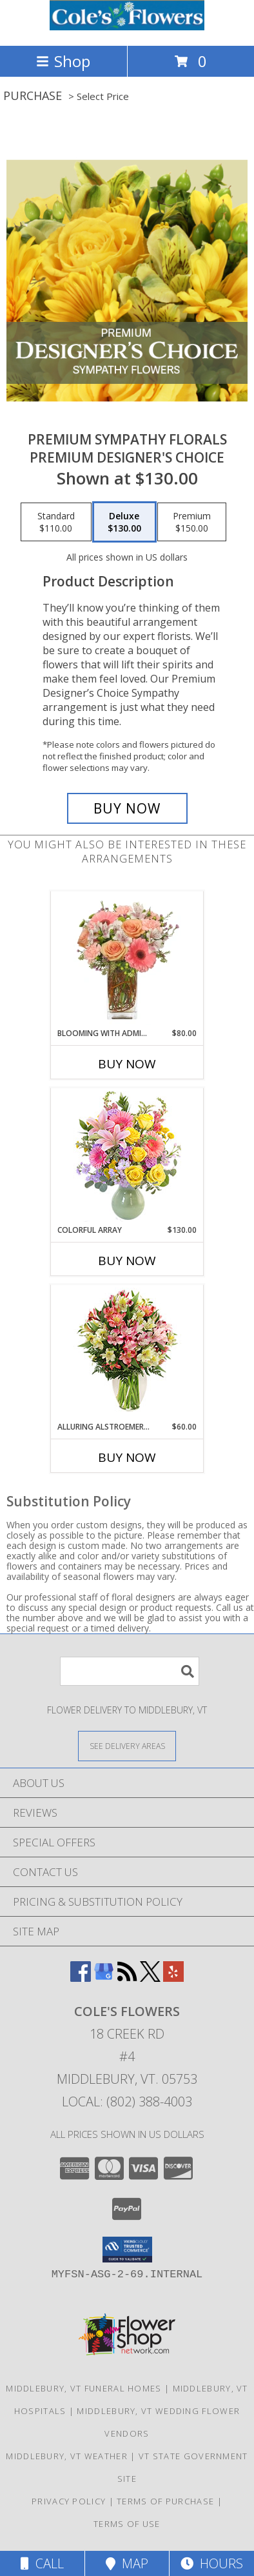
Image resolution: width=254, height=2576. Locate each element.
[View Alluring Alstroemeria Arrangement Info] (127, 1353)
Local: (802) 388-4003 (127, 2101)
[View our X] (150, 1977)
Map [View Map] (127, 2563)
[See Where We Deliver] (127, 1745)
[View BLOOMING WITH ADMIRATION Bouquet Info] (127, 960)
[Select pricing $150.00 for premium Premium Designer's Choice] (192, 522)
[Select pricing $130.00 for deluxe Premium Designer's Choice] (124, 522)
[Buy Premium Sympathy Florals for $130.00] (127, 808)
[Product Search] (129, 1671)
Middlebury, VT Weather (67, 2456)
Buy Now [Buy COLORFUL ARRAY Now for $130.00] (127, 1260)
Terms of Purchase (165, 2501)
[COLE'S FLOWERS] (127, 27)
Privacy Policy (69, 2501)
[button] (127, 2249)
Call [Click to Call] (42, 2563)
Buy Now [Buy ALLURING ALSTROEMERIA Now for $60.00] (127, 1457)
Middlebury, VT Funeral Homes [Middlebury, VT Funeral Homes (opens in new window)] (83, 2388)
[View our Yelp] (173, 1977)
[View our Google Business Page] (103, 1977)
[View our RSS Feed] (127, 1977)
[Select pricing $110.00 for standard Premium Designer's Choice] (56, 522)
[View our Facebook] (80, 1977)
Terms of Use (127, 2524)
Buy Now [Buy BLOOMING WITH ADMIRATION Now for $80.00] (127, 1063)
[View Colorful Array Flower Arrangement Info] (127, 1156)
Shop (63, 61)
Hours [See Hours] (212, 2563)
